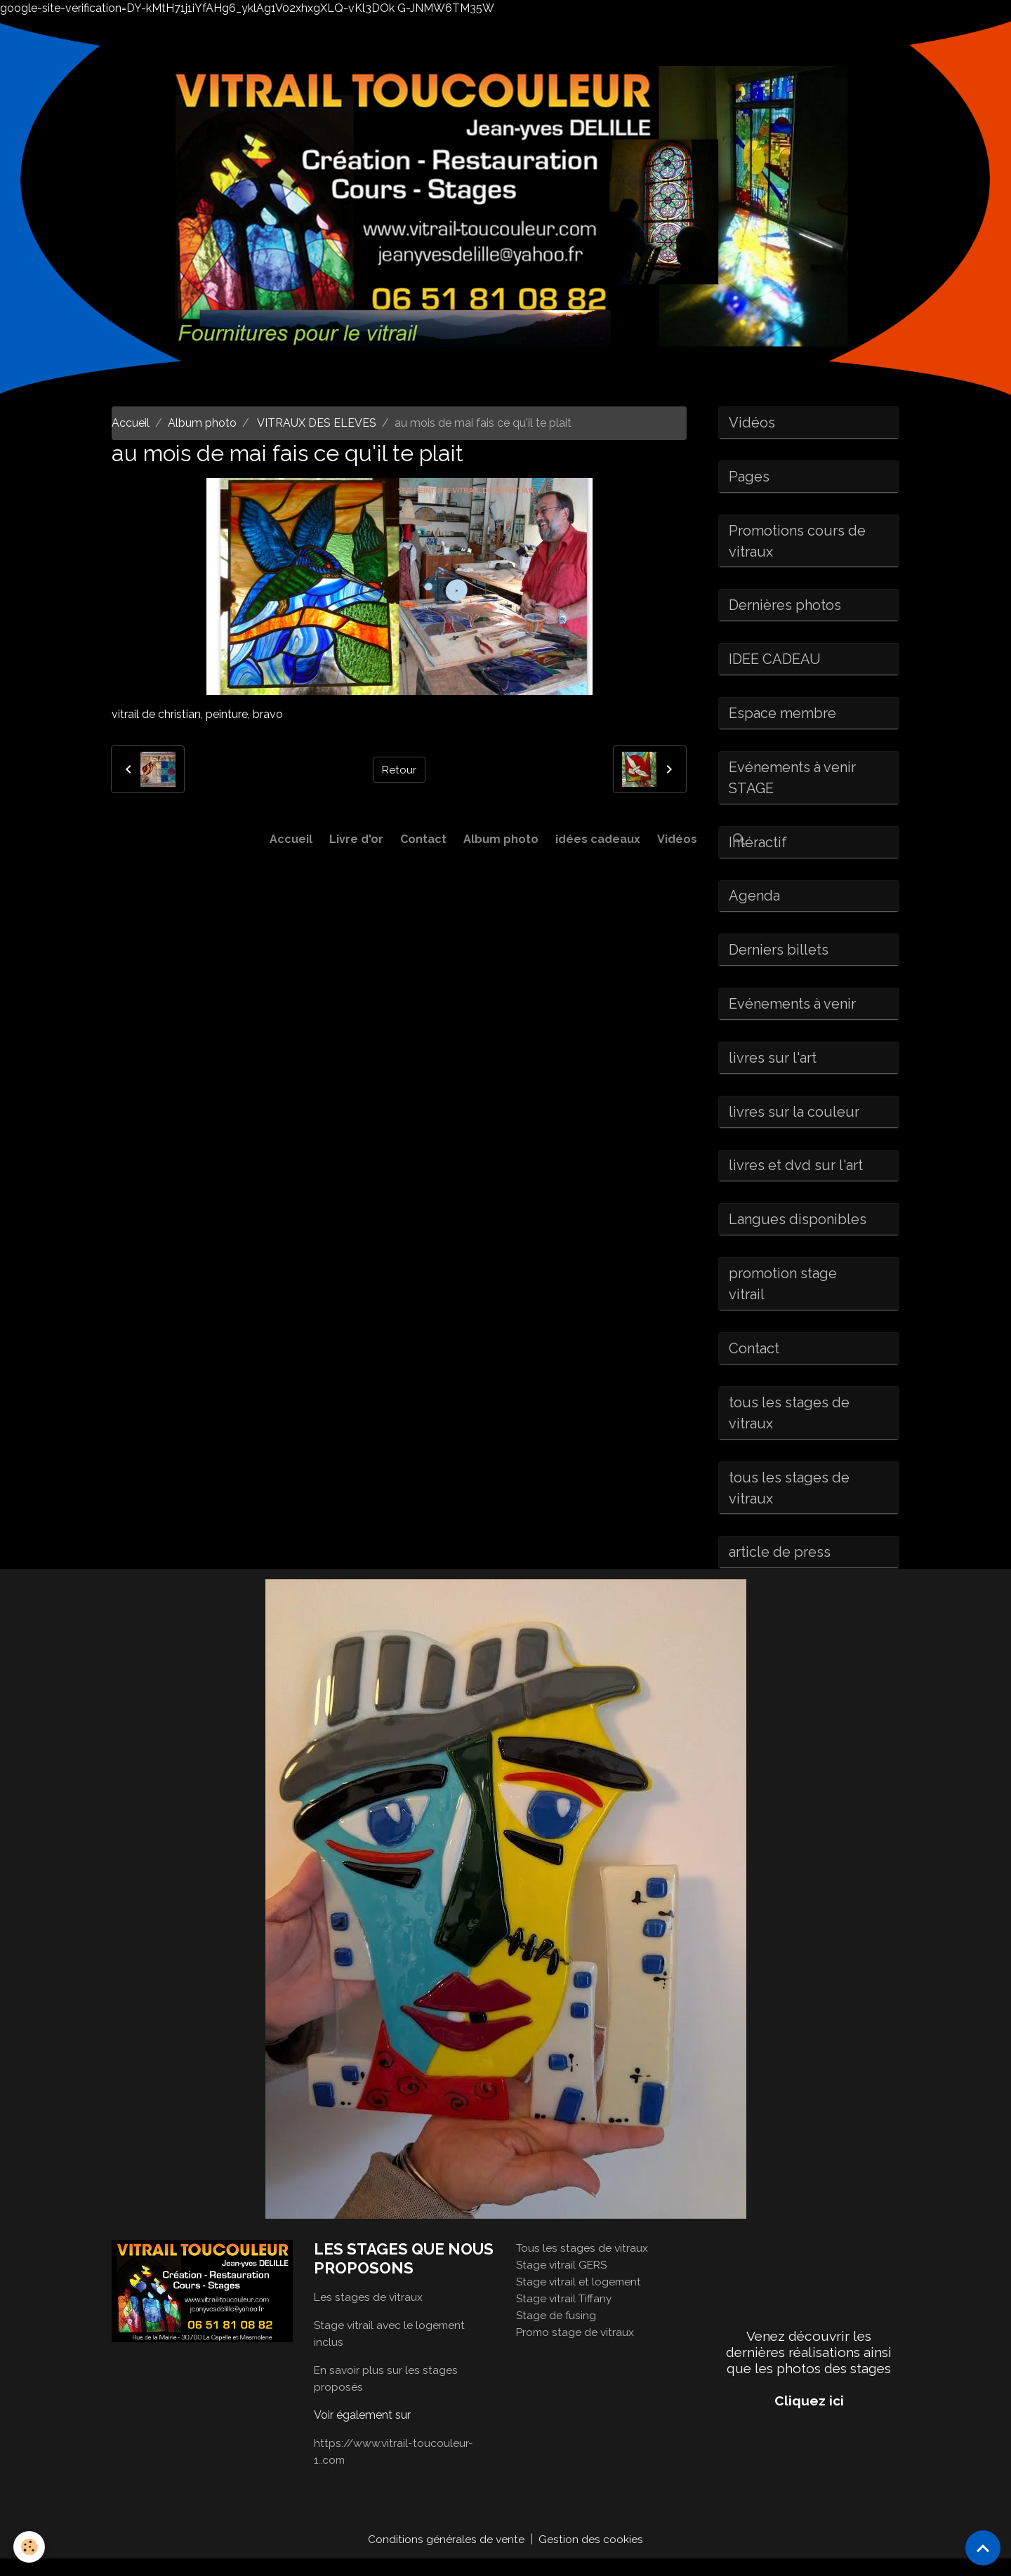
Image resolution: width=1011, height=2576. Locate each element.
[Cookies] (30, 2547)
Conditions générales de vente (446, 2556)
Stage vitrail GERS (563, 2281)
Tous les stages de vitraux (583, 2264)
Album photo (500, 839)
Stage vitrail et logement (580, 2298)
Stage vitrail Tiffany (565, 2315)
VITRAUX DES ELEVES (315, 423)
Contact (423, 839)
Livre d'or (356, 839)
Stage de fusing (556, 2332)
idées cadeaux (597, 839)
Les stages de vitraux (369, 2314)
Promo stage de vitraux (576, 2349)
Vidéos (677, 839)
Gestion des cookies (591, 2556)
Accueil (291, 839)
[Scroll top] (982, 2547)
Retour (398, 769)
